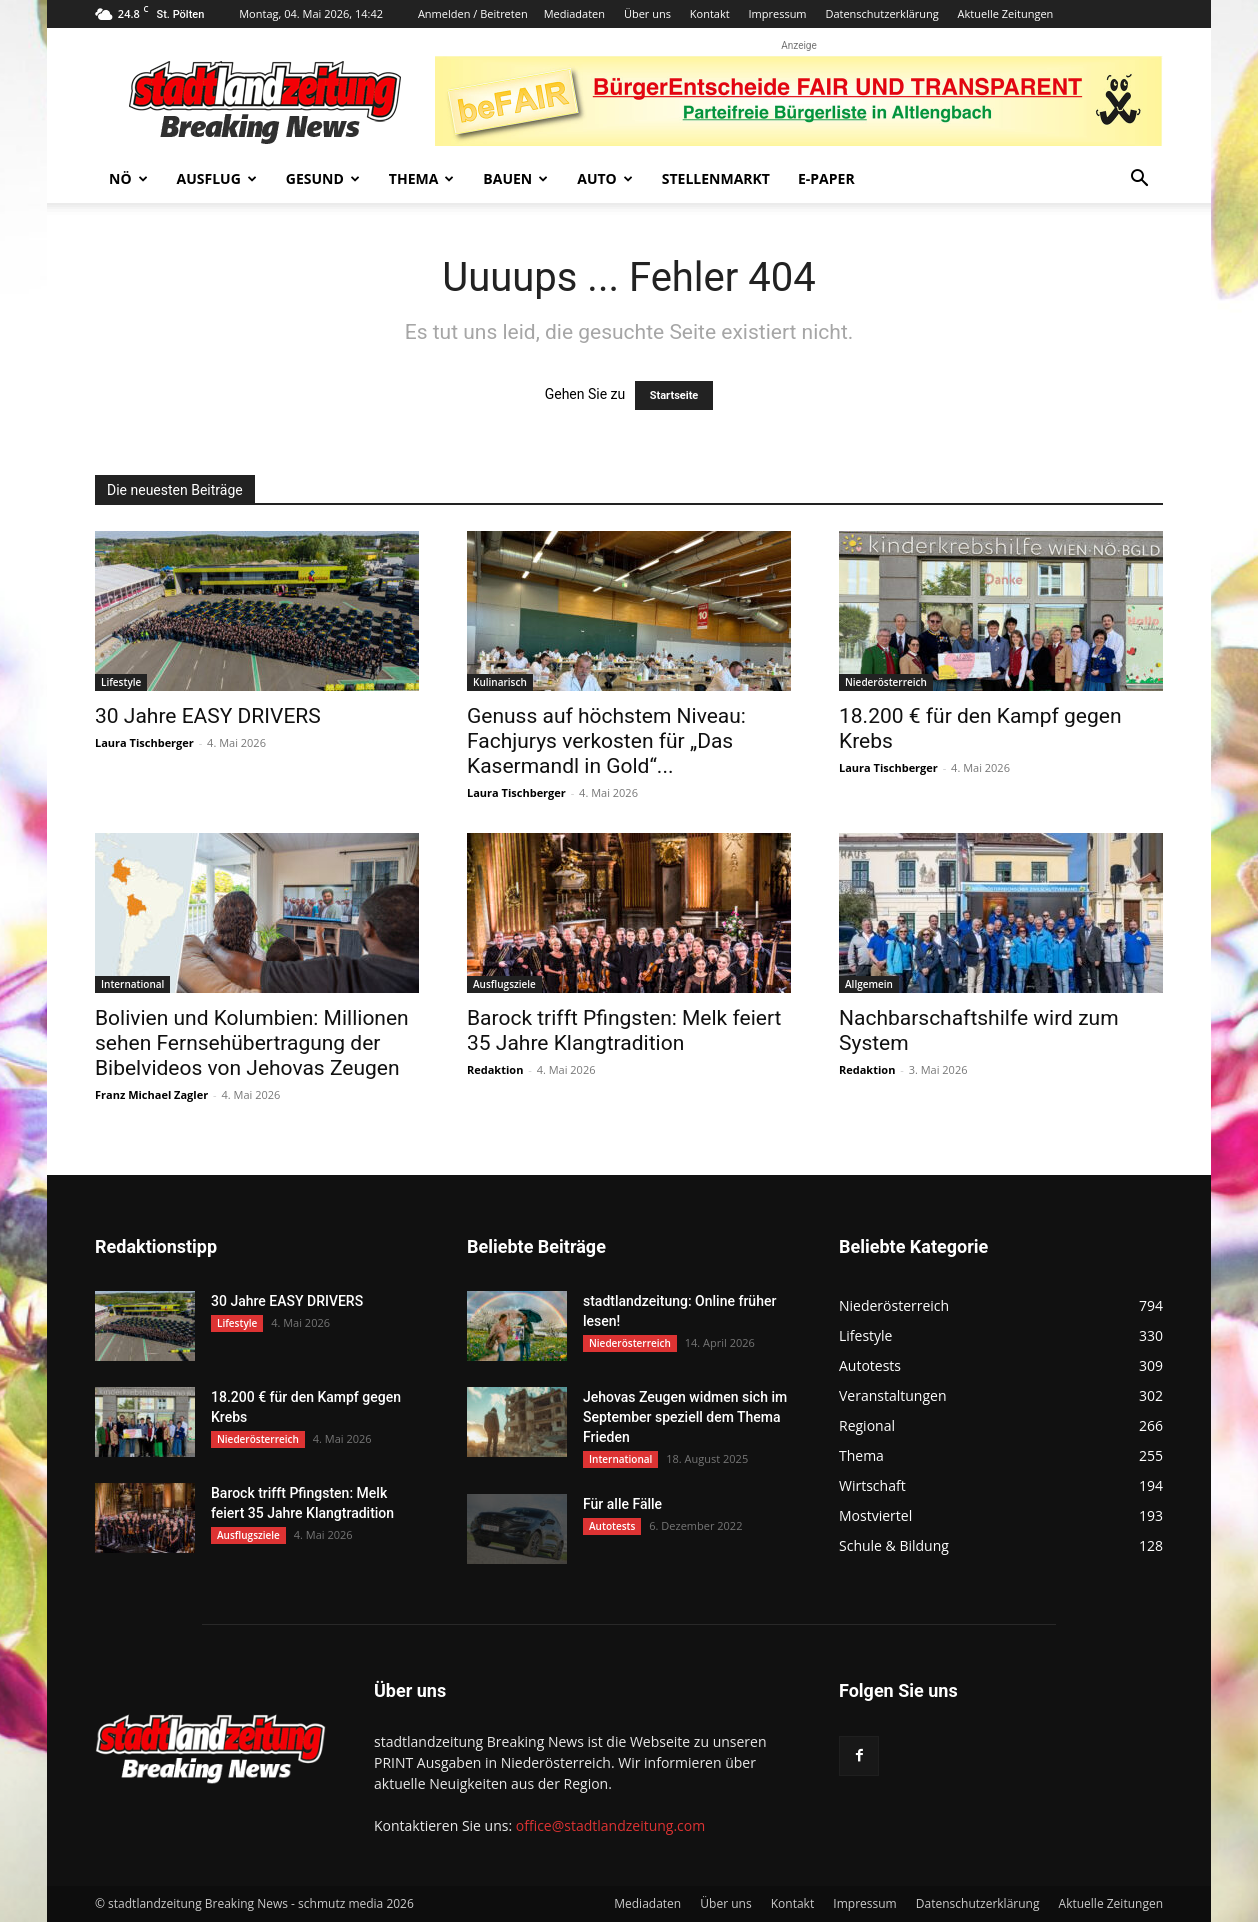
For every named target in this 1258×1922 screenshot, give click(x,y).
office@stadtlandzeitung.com (610, 1825)
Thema (422, 178)
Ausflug (217, 178)
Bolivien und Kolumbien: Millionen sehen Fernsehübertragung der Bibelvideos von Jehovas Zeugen (252, 1043)
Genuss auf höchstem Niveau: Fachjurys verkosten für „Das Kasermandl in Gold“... (606, 741)
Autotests (612, 1526)
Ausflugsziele (504, 984)
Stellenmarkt (716, 178)
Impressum (777, 13)
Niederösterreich (886, 682)
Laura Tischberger (144, 742)
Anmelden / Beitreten (473, 13)
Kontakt (710, 13)
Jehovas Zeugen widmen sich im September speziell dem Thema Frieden (685, 1417)
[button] (1139, 180)
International (132, 984)
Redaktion (495, 1069)
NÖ (128, 178)
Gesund (323, 178)
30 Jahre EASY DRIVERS (208, 716)
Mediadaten (574, 13)
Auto (605, 178)
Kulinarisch (500, 682)
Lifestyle (121, 682)
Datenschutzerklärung (881, 13)
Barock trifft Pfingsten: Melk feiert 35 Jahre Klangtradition (624, 1030)
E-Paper (826, 178)
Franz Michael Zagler (151, 1094)
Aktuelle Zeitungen (1006, 13)
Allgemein (869, 984)
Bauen (515, 178)
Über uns (647, 13)
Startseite (674, 395)
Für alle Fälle (622, 1504)
